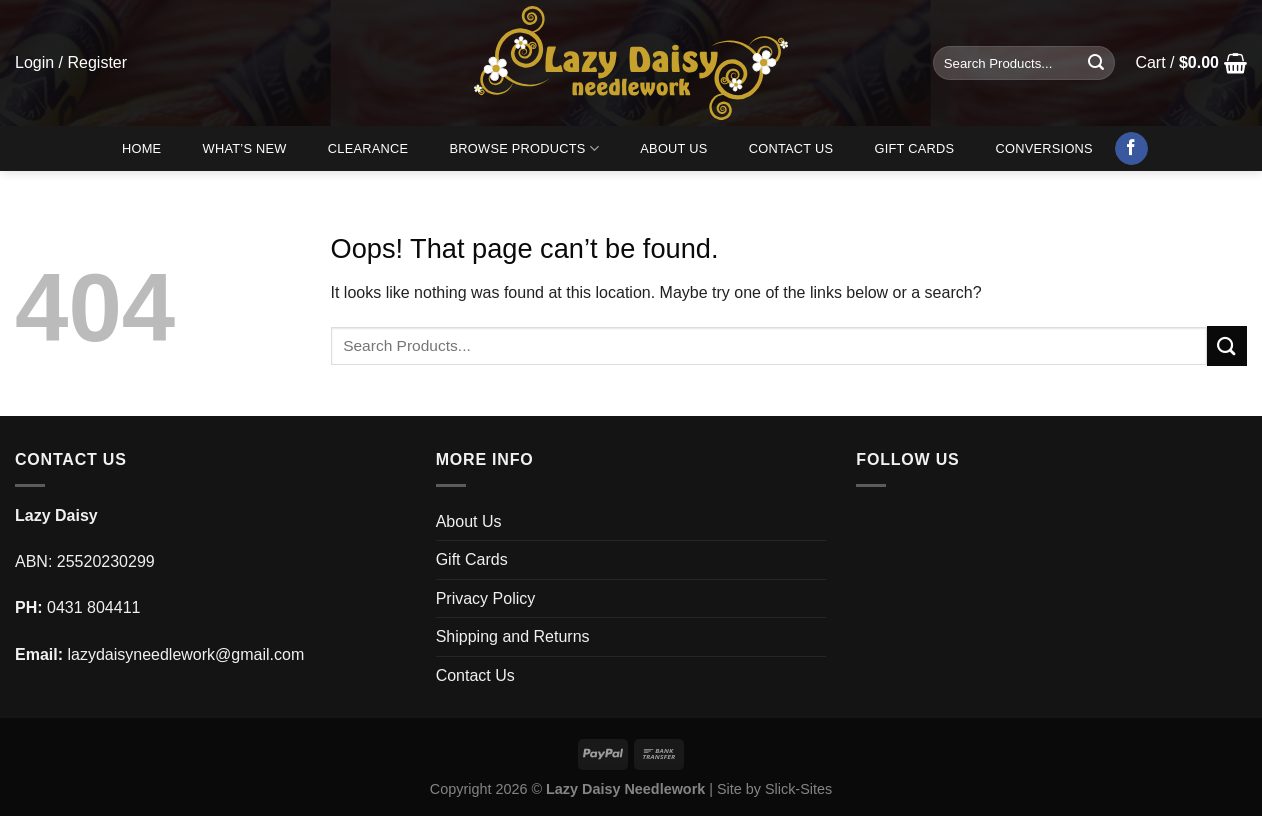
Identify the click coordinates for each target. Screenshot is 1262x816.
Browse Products (525, 148)
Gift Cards (914, 148)
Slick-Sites (798, 789)
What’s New (245, 148)
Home (141, 148)
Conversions (1044, 148)
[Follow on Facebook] (1131, 149)
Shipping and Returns (513, 636)
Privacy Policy (486, 598)
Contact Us (791, 148)
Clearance (368, 148)
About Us (673, 148)
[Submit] (1096, 63)
